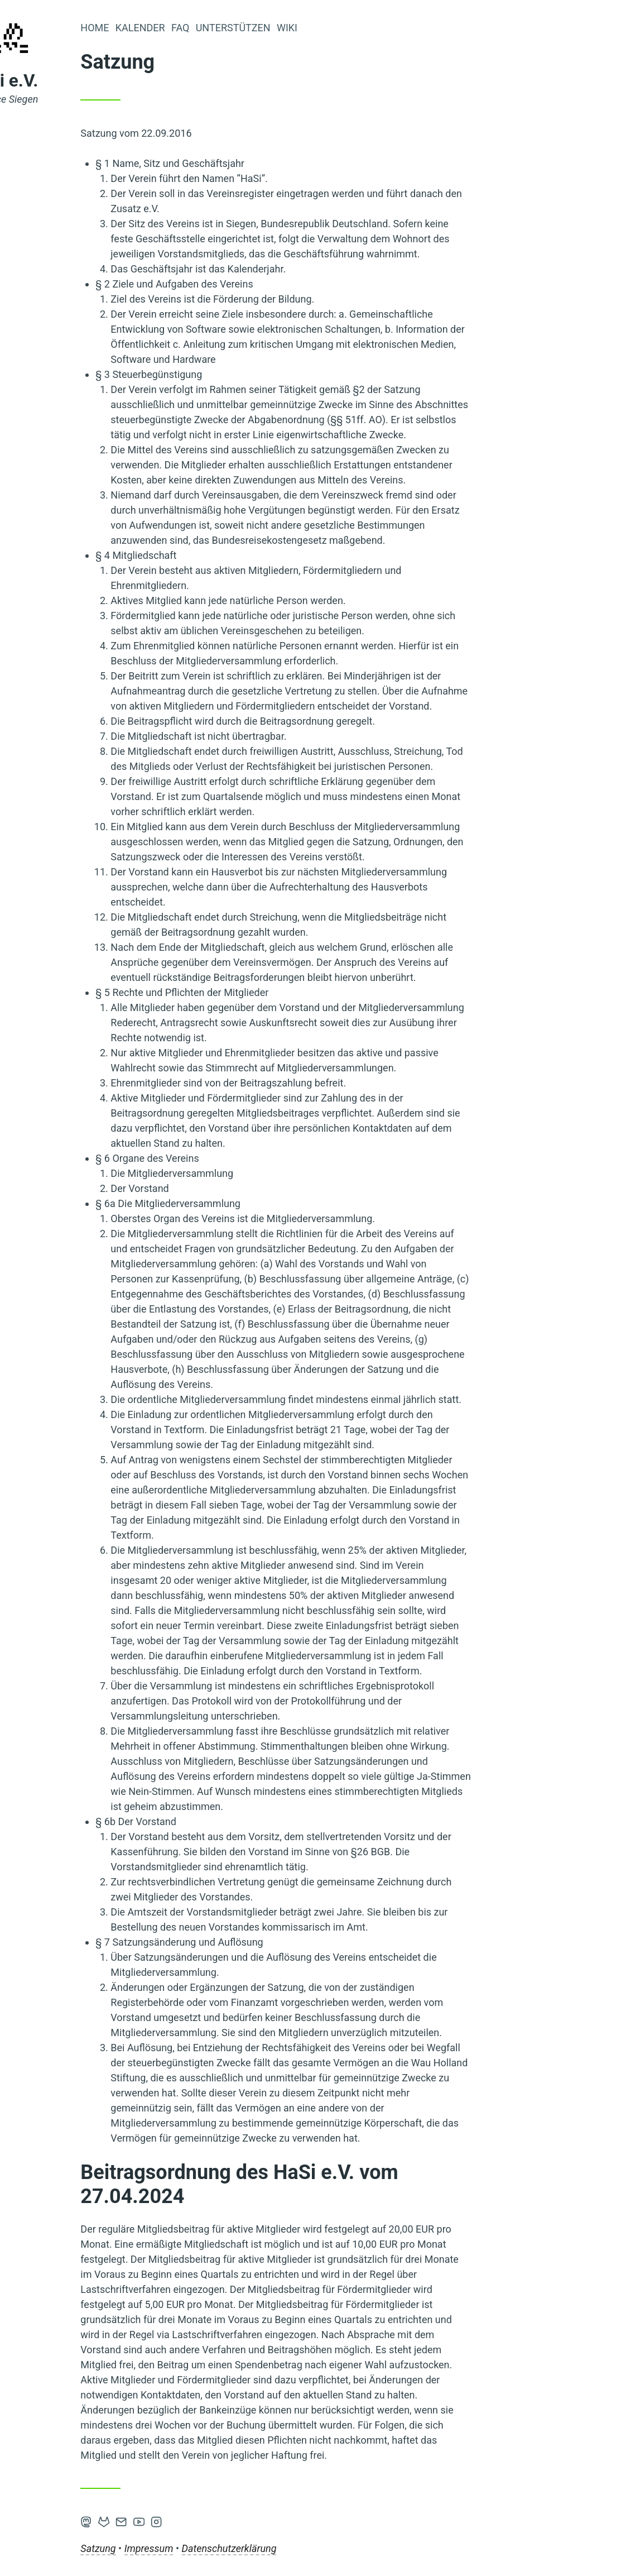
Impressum (266, 2548)
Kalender (258, 27)
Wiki (405, 27)
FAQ (298, 27)
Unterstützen (351, 27)
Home (213, 27)
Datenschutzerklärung (347, 2548)
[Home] (131, 45)
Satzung (216, 2548)
